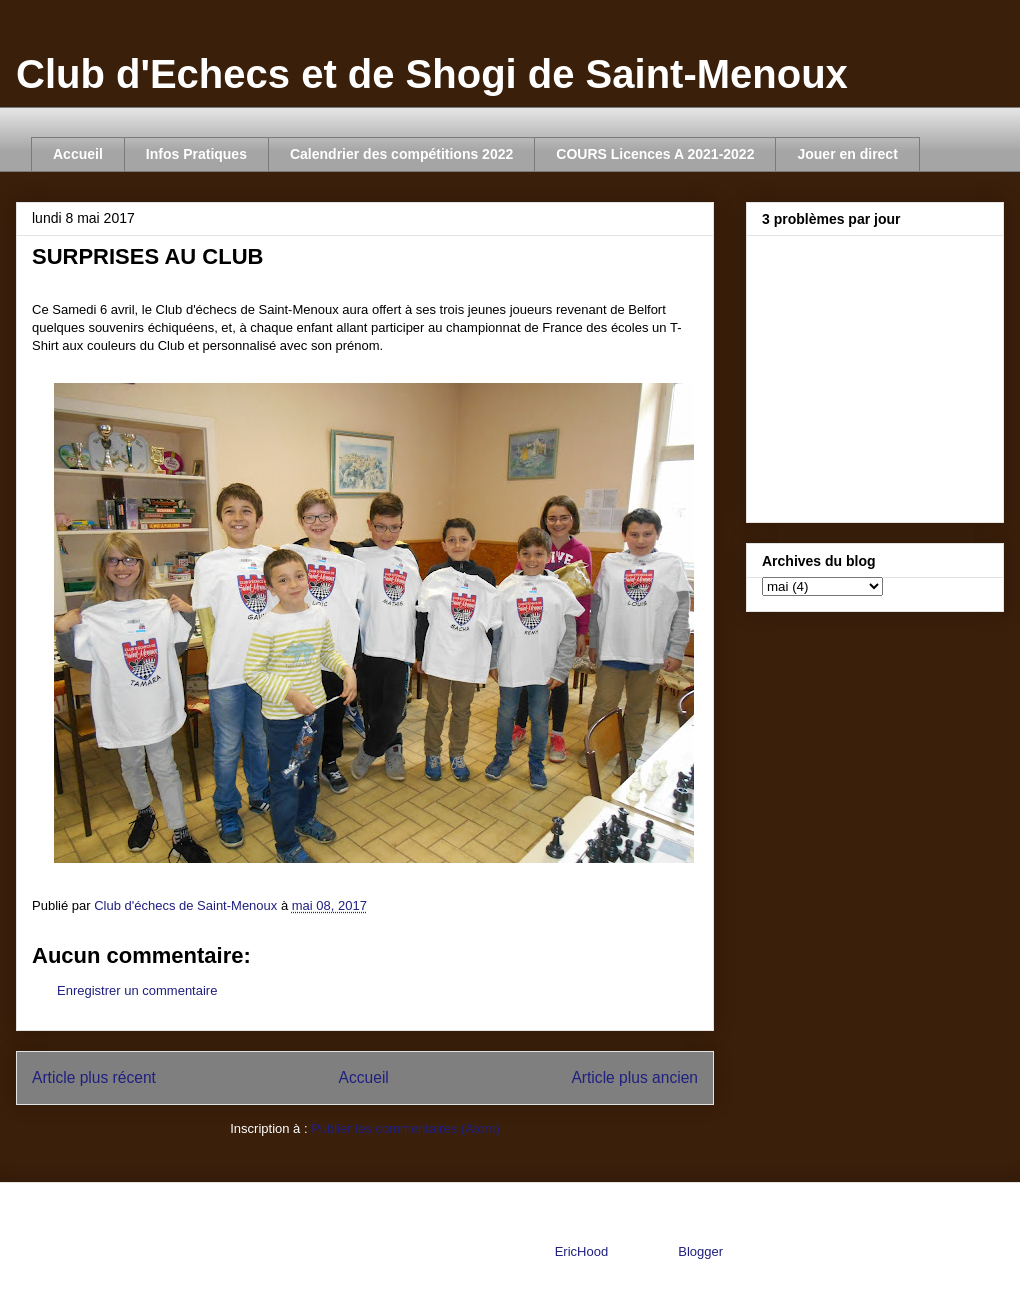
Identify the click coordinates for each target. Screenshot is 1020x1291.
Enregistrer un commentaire (137, 990)
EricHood (581, 1251)
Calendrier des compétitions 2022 (401, 154)
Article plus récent (94, 1077)
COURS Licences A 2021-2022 (655, 154)
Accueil (78, 154)
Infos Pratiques (196, 154)
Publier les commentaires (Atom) (405, 1128)
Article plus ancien (634, 1077)
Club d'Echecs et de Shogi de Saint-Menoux (432, 74)
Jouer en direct (847, 154)
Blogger (700, 1251)
